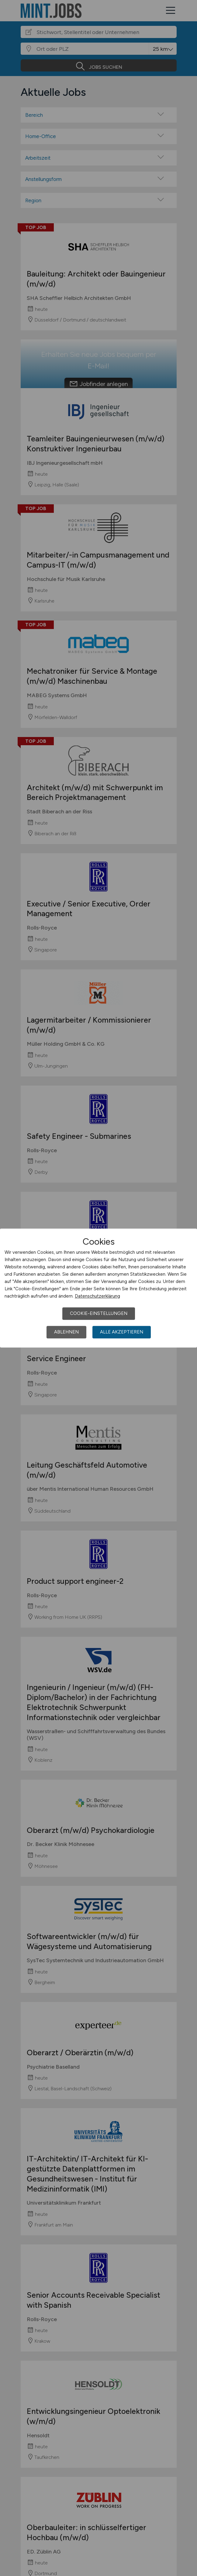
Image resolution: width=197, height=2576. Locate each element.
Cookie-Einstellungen (98, 1313)
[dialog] (98, 1288)
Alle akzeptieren (121, 1332)
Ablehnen (66, 1332)
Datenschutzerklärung (97, 1296)
